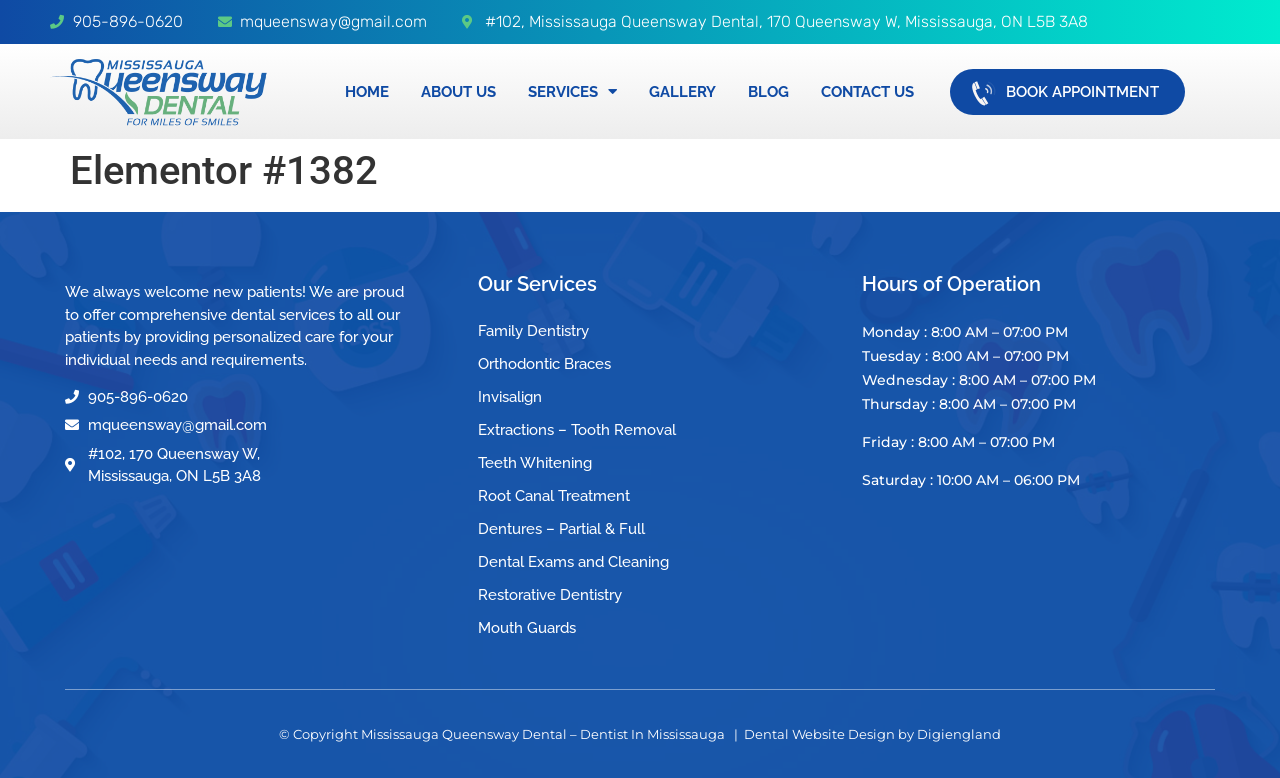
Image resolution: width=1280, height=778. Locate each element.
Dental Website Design (819, 734)
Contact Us (867, 92)
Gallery (682, 92)
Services (572, 91)
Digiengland (959, 734)
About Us (458, 92)
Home (367, 92)
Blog (768, 92)
